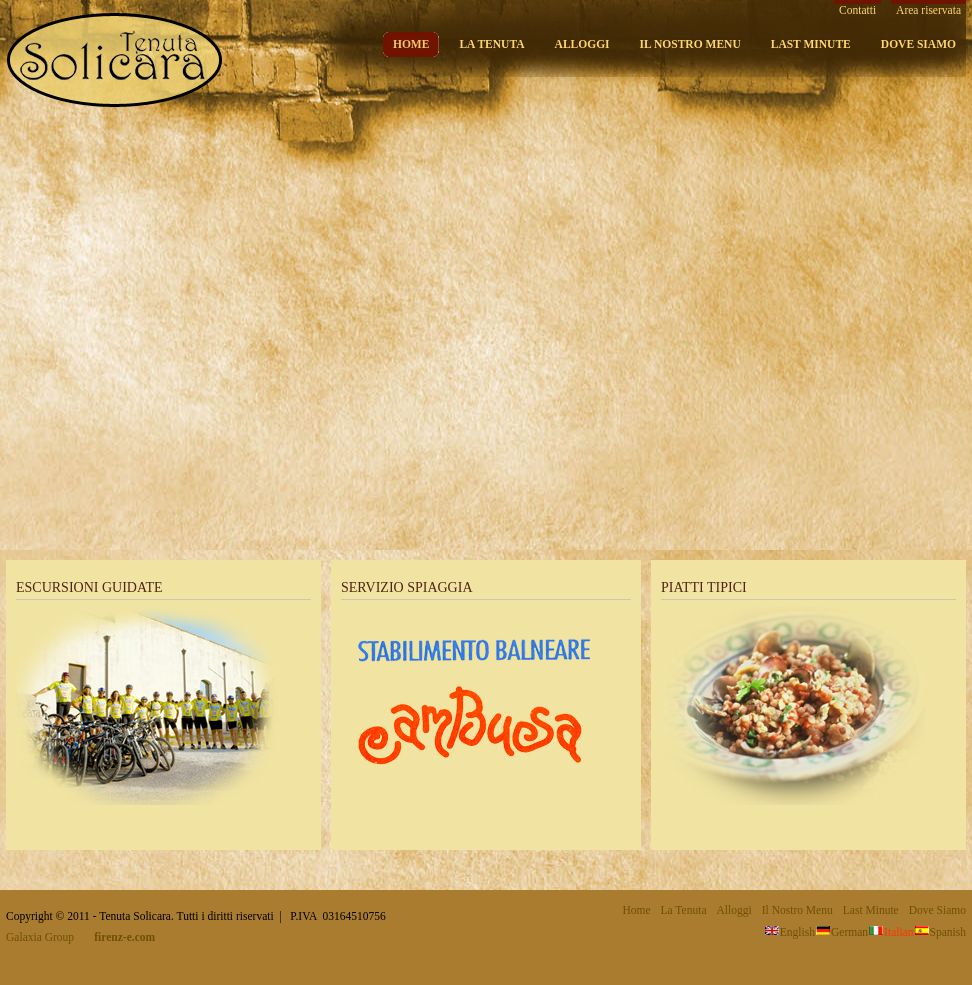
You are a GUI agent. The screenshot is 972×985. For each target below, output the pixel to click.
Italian (890, 932)
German (841, 932)
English (789, 932)
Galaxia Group (40, 937)
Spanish (940, 932)
